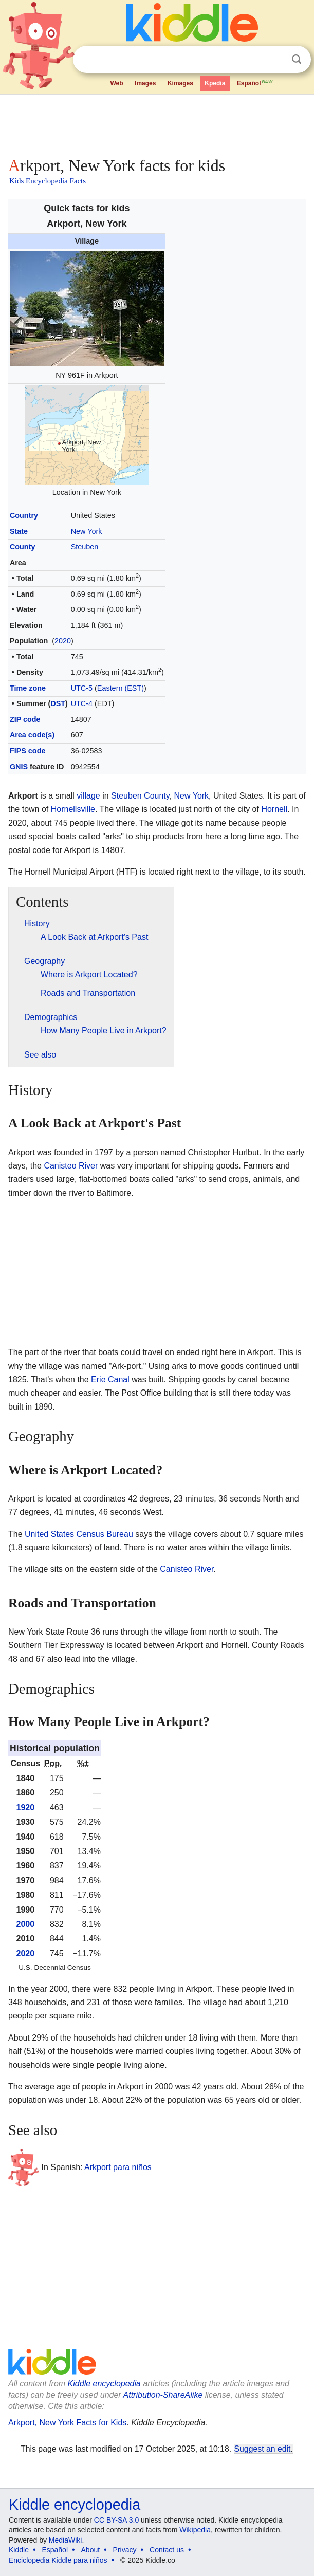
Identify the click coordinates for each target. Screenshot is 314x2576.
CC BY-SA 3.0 (116, 2520)
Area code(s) (32, 735)
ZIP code (25, 719)
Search (296, 59)
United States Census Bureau (79, 1534)
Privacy (125, 2550)
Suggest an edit (262, 2448)
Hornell (274, 809)
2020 (62, 641)
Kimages (180, 83)
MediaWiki (65, 2540)
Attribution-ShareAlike (163, 2394)
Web (116, 83)
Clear (275, 59)
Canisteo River (71, 1165)
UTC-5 (82, 688)
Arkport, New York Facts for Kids (67, 2422)
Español (255, 82)
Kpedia (215, 83)
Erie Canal (110, 1379)
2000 (25, 1924)
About (90, 2550)
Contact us (167, 2550)
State (19, 531)
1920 (25, 1807)
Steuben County (140, 795)
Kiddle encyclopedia (104, 2383)
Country (24, 515)
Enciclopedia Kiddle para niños (58, 2560)
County (22, 547)
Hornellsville (73, 809)
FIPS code (28, 751)
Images (145, 83)
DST (57, 703)
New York (86, 531)
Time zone (28, 688)
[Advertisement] (157, 123)
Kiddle (19, 2550)
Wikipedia (195, 2530)
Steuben (85, 547)
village (88, 795)
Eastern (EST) (120, 688)
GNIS (19, 767)
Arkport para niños (118, 2167)
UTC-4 (82, 703)
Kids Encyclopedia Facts (47, 181)
